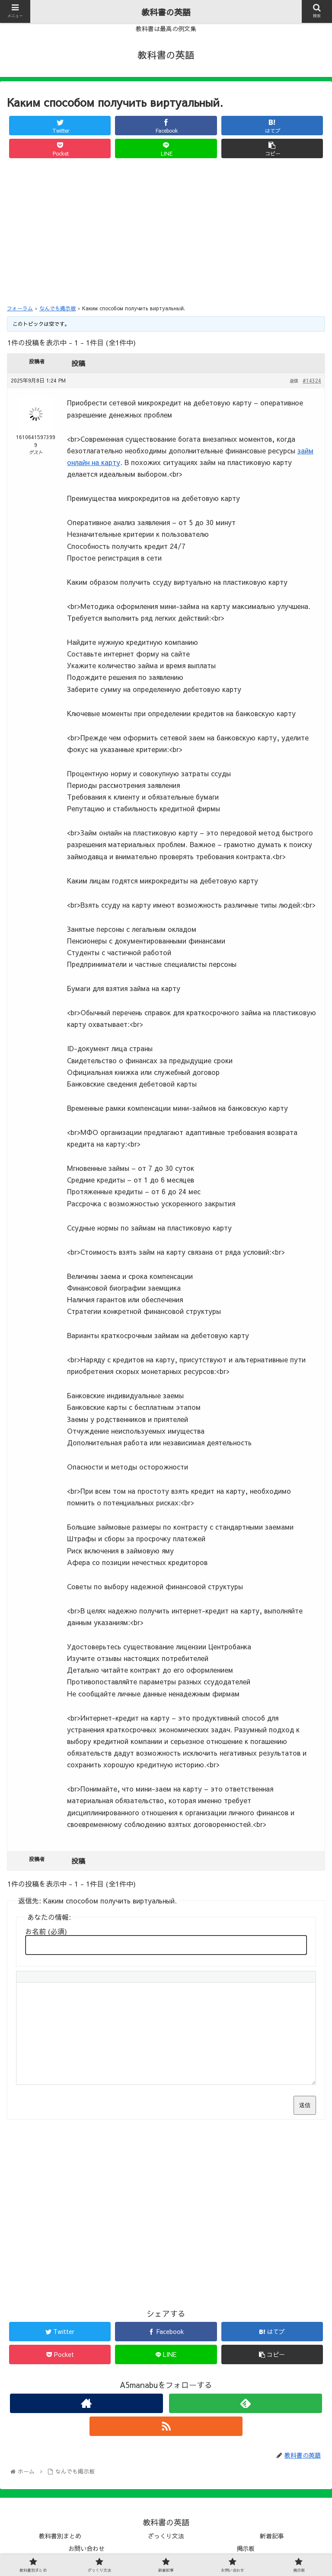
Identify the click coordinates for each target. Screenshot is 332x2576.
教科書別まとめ (60, 2535)
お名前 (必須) (46, 1931)
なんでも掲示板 (57, 308)
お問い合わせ (86, 2548)
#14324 (312, 380)
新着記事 (272, 2535)
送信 (304, 2105)
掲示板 (245, 2548)
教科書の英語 (166, 12)
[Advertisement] (166, 229)
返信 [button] (294, 381)
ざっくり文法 (166, 2535)
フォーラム (20, 308)
